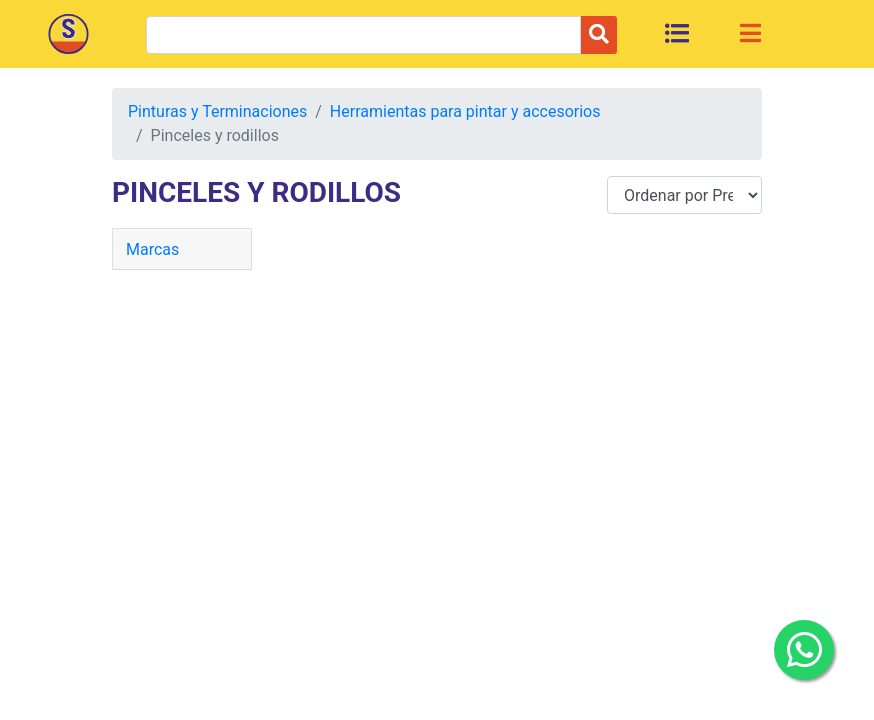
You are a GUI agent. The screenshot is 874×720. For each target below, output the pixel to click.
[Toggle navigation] (750, 33)
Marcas (152, 249)
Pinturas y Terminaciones (217, 111)
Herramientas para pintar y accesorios (465, 111)
